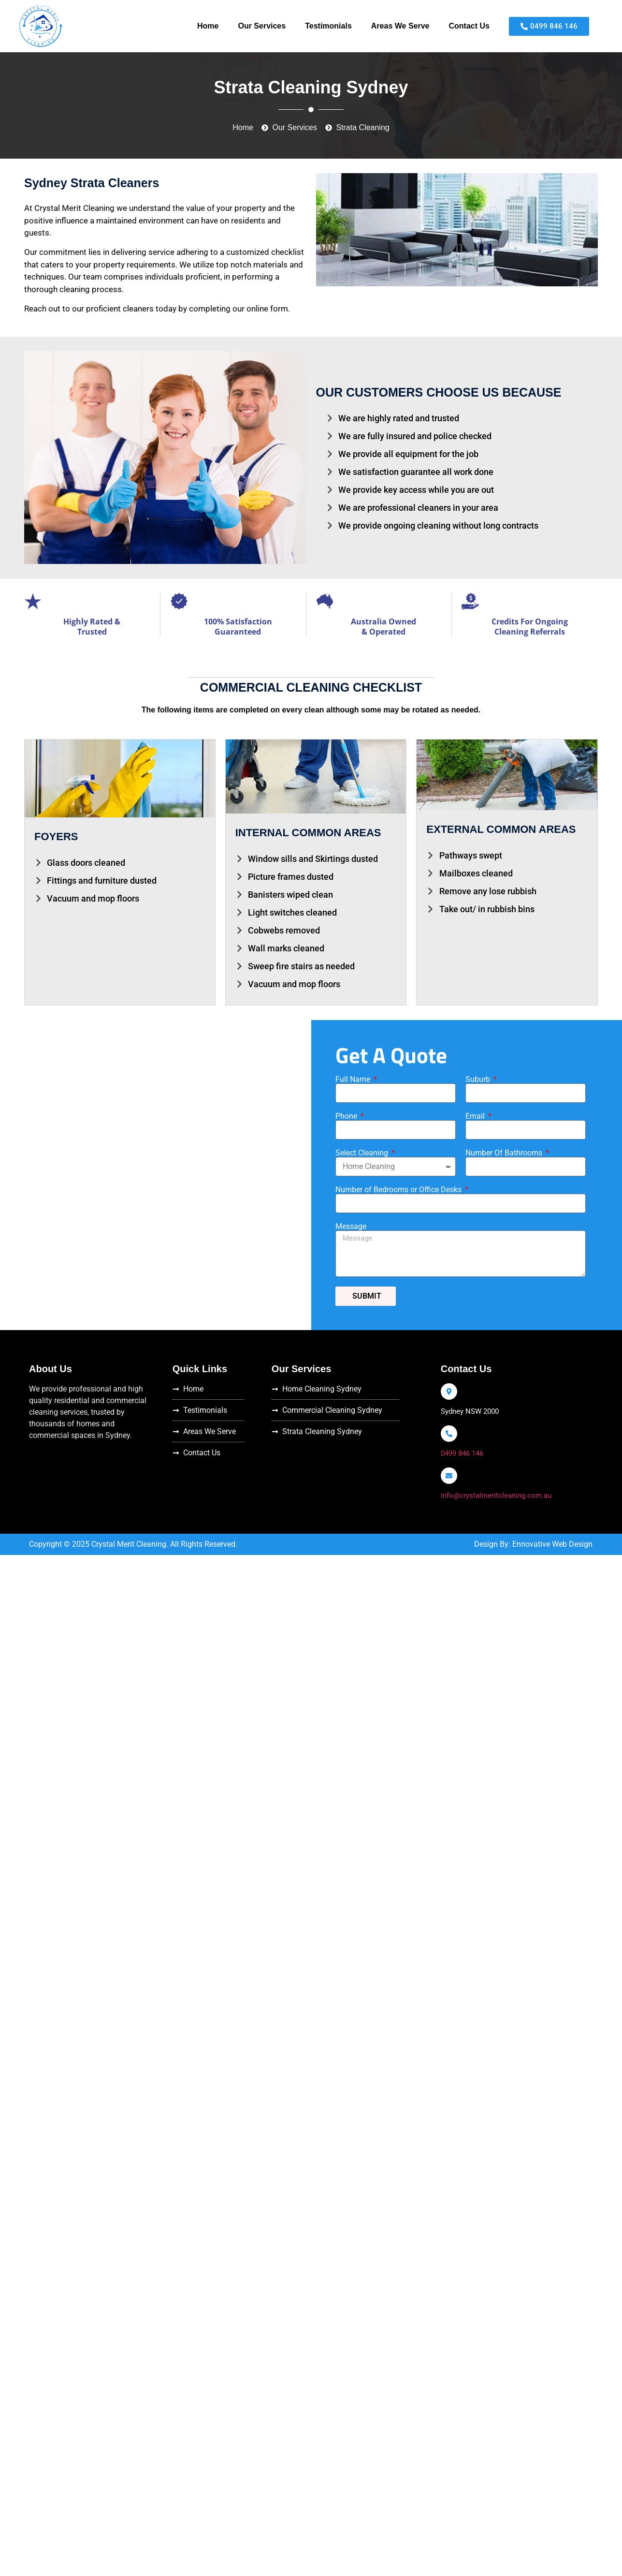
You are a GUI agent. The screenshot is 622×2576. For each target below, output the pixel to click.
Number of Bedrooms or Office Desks (399, 1190)
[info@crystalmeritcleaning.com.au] (449, 1475)
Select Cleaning (362, 1153)
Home (207, 26)
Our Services (262, 26)
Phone (347, 1116)
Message (350, 1226)
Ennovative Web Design (552, 1544)
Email (476, 1116)
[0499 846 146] (449, 1433)
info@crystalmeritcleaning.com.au (496, 1495)
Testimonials (328, 26)
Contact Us (468, 26)
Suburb (478, 1079)
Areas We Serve (400, 26)
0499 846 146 (462, 1453)
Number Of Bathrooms (504, 1153)
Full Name (353, 1079)
